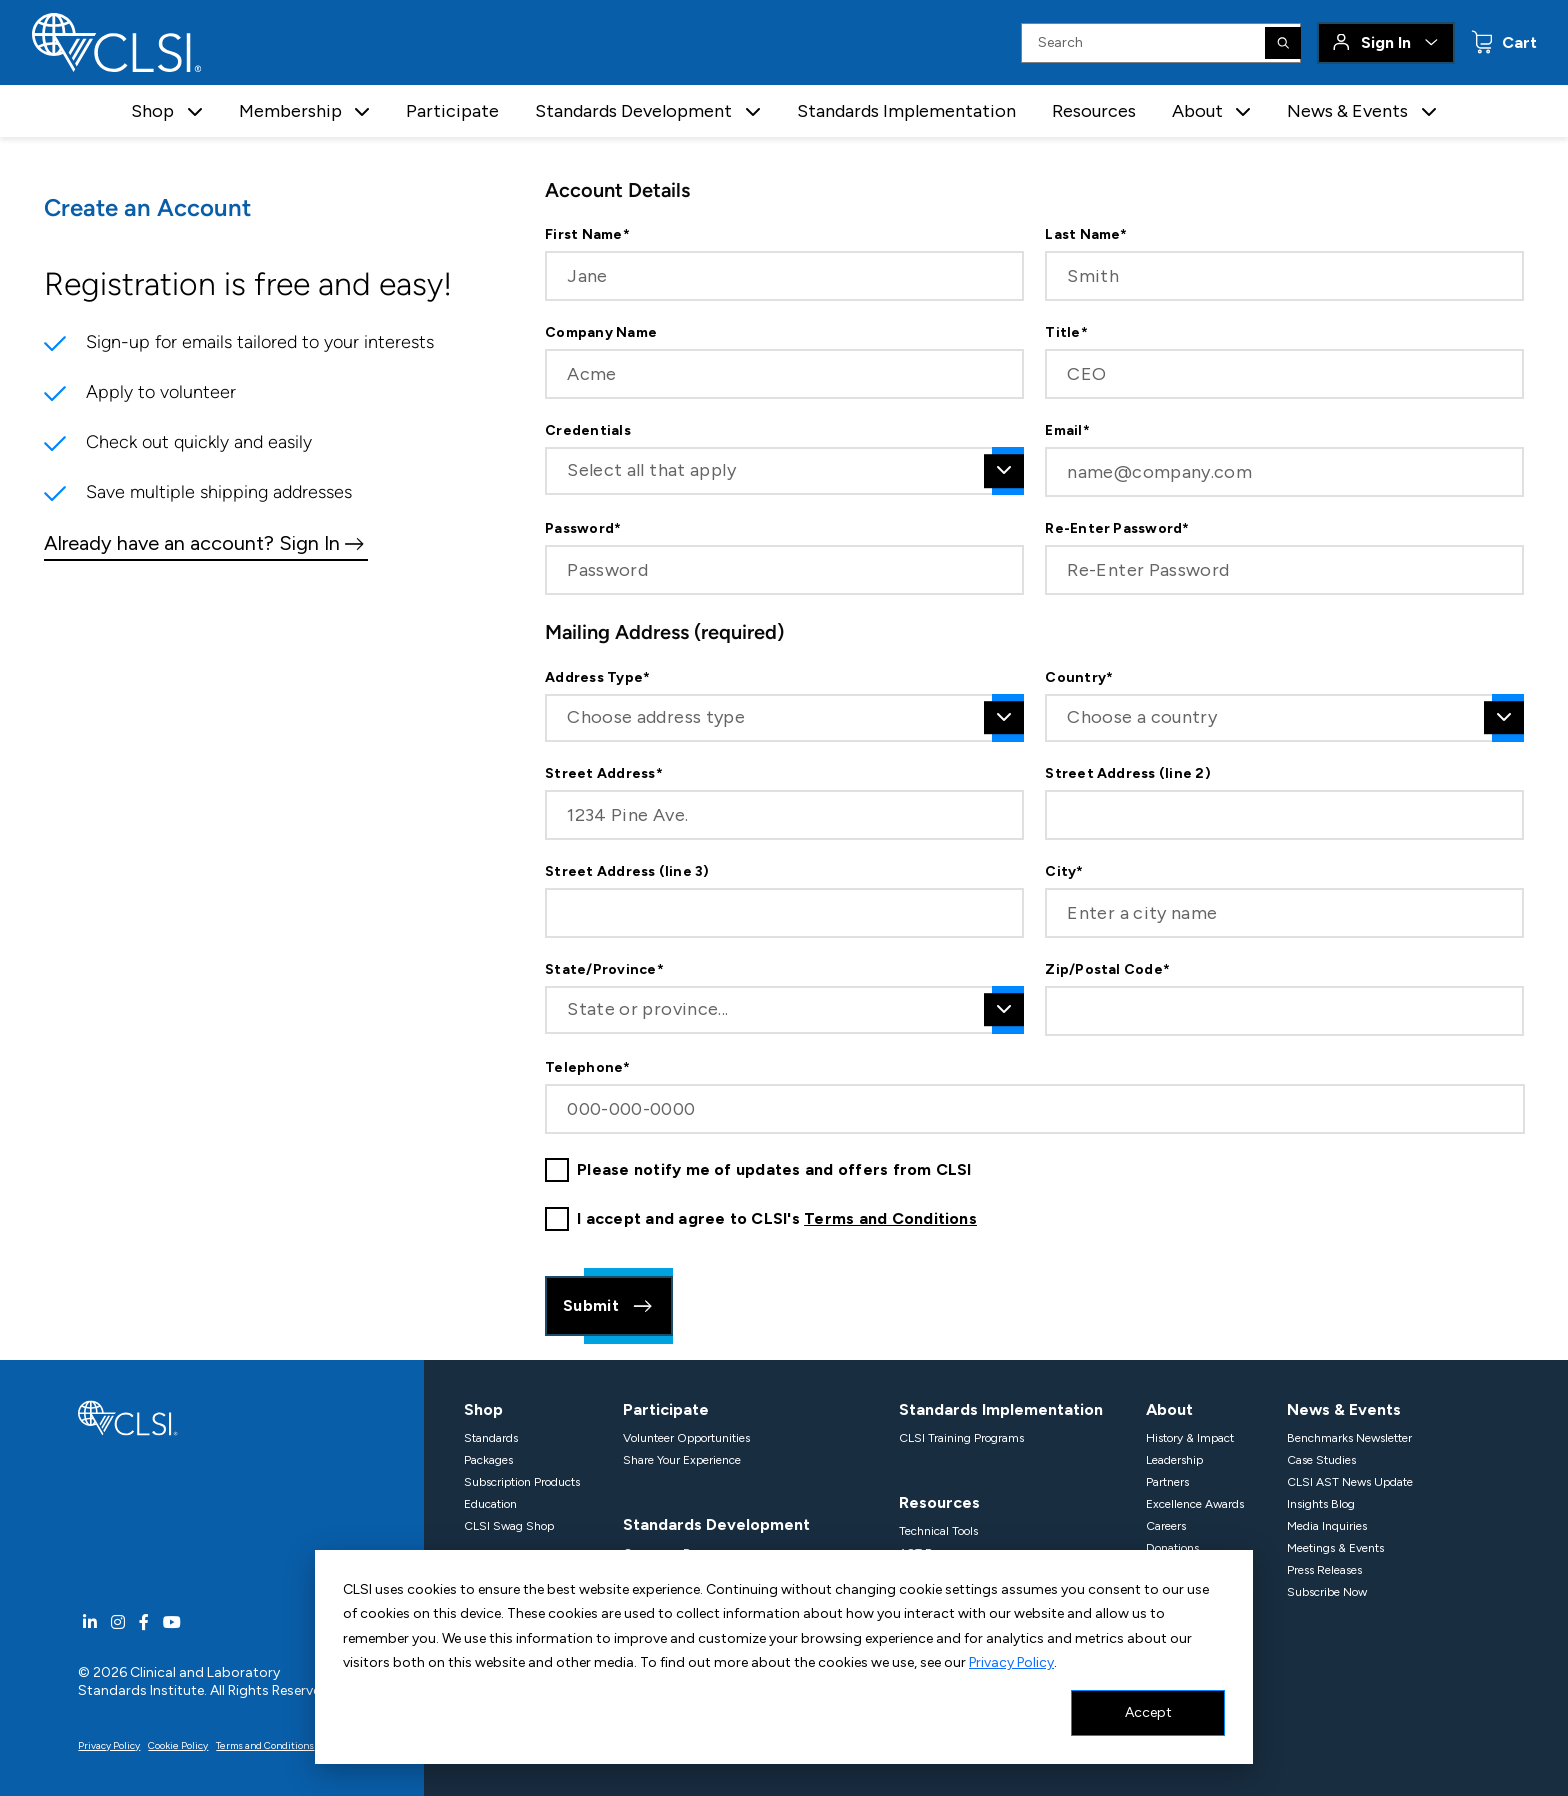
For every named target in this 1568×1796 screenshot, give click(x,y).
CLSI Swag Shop (509, 1526)
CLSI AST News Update (1350, 1482)
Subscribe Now (1327, 1592)
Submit (609, 1306)
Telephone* (587, 1068)
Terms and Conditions (890, 1218)
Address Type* (597, 678)
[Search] (1283, 43)
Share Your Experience (682, 1460)
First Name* (587, 235)
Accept (1148, 1712)
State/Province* (604, 970)
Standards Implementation (906, 111)
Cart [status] (1517, 42)
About (1169, 1409)
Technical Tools (938, 1531)
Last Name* (1086, 235)
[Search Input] (1161, 43)
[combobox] (784, 471)
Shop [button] (152, 111)
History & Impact (1190, 1438)
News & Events (1344, 1409)
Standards (491, 1438)
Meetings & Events (1335, 1548)
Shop (483, 1409)
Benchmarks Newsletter (1349, 1438)
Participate (452, 111)
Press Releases (1324, 1570)
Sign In (1386, 42)
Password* (583, 529)
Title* (1066, 333)
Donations (1172, 1548)
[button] (195, 111)
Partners (1167, 1482)
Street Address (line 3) (627, 872)
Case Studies (1321, 1460)
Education (490, 1504)
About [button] (1197, 111)
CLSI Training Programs (961, 1438)
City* (1064, 872)
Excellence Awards (1195, 1504)
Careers (1166, 1526)
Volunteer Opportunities (686, 1438)
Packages (488, 1460)
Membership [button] (290, 111)
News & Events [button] (1347, 111)
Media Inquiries (1327, 1526)
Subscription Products (522, 1482)
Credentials (588, 431)
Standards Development (716, 1524)
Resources (1094, 111)
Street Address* (604, 774)
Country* (1079, 678)
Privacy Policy (1011, 1662)
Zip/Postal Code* (1107, 970)
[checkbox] (557, 1170)
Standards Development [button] (633, 111)
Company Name (601, 333)
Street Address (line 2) (1128, 774)
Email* (1067, 431)
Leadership (1174, 1460)
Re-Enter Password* (1117, 529)
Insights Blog (1321, 1504)
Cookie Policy (178, 1745)
